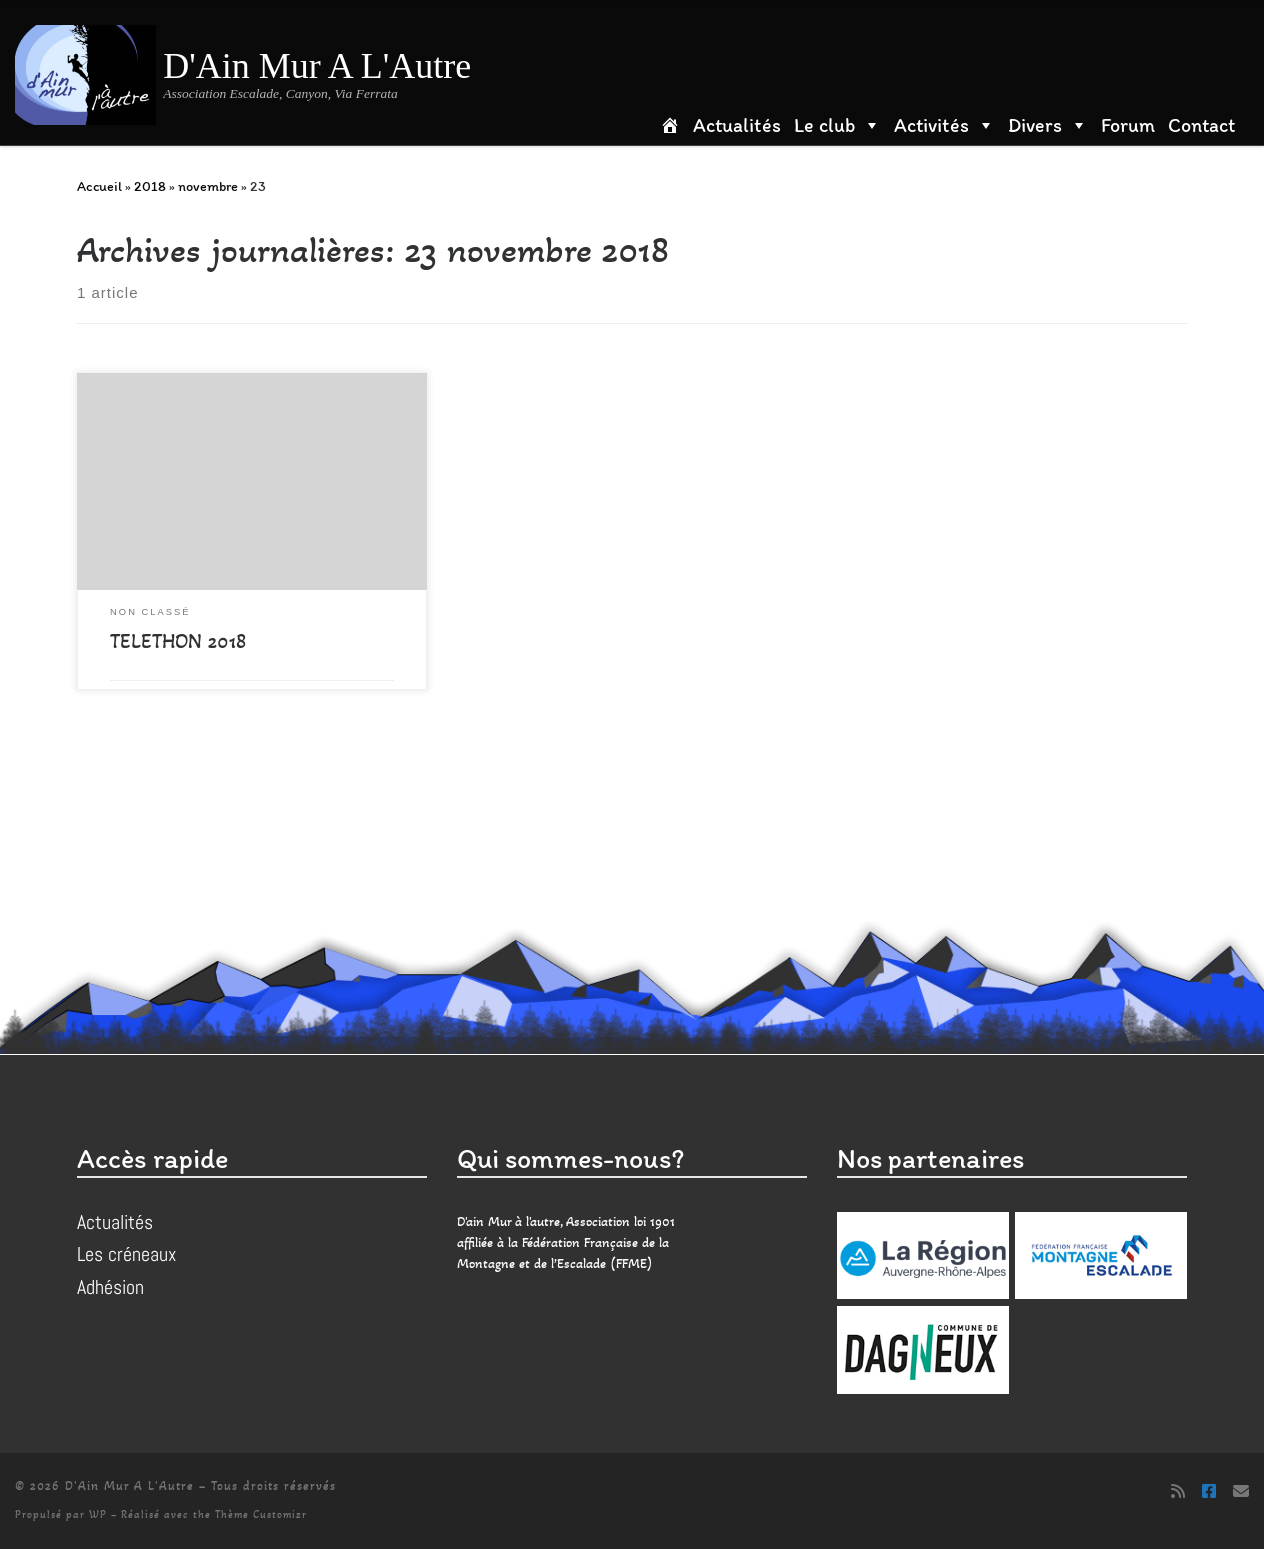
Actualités (737, 125)
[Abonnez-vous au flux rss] (1178, 1491)
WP (98, 1514)
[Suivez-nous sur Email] (1241, 1491)
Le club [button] (837, 125)
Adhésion (110, 1287)
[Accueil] (676, 125)
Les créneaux (126, 1254)
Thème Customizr (261, 1514)
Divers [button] (1048, 125)
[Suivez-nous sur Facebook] (1209, 1491)
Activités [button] (944, 125)
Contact (1202, 125)
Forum (1128, 125)
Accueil (99, 186)
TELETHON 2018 (178, 641)
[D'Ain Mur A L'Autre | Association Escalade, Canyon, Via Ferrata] (85, 71)
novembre (208, 186)
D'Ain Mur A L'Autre (129, 1486)
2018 (150, 186)
